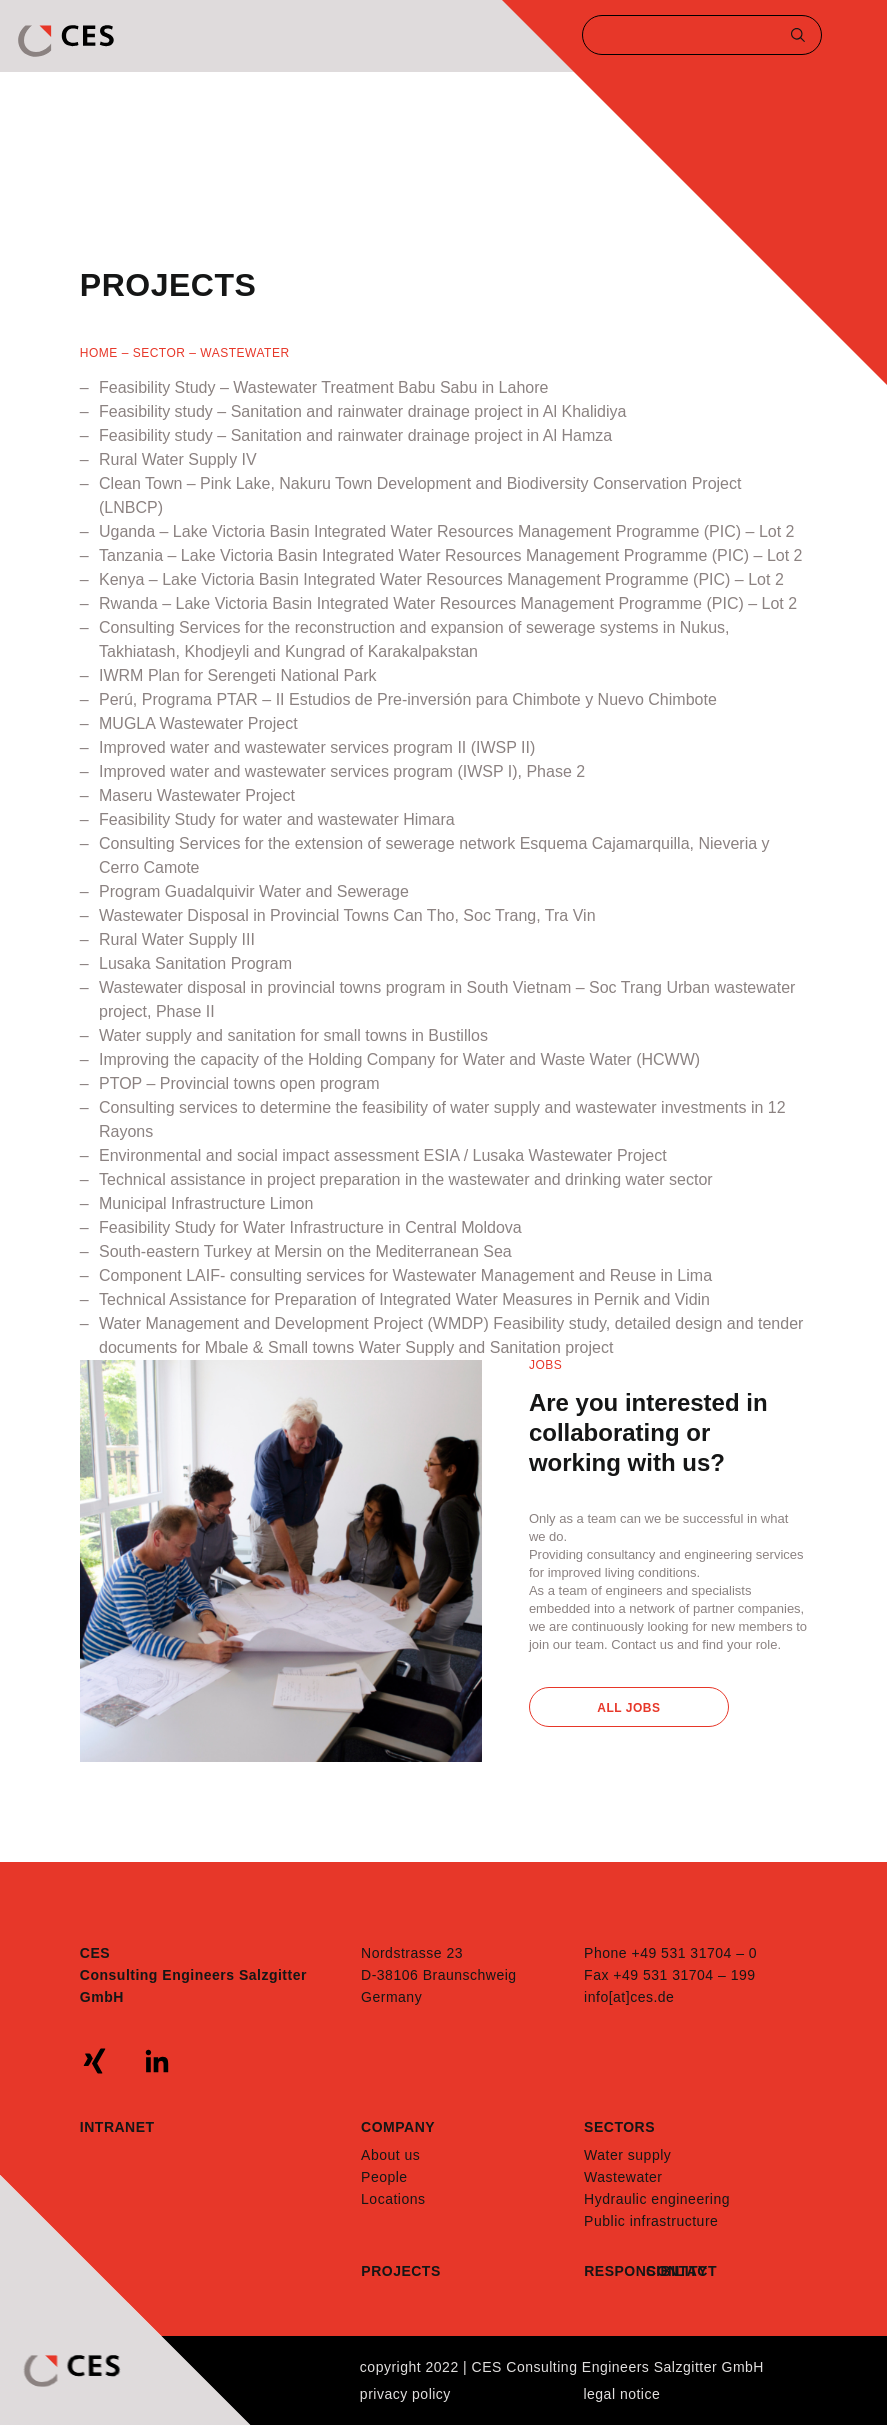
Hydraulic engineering (657, 2199)
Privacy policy (405, 2394)
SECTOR (159, 353)
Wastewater (623, 2177)
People (384, 2177)
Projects (400, 2271)
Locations (393, 2199)
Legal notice (621, 2394)
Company (398, 2127)
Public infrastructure (651, 2221)
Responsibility (615, 2271)
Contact (677, 2271)
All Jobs (628, 1708)
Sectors (619, 2127)
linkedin (157, 2061)
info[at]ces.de (629, 1997)
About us (390, 2155)
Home (99, 353)
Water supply (627, 2155)
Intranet (117, 2127)
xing (95, 2061)
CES (68, 41)
